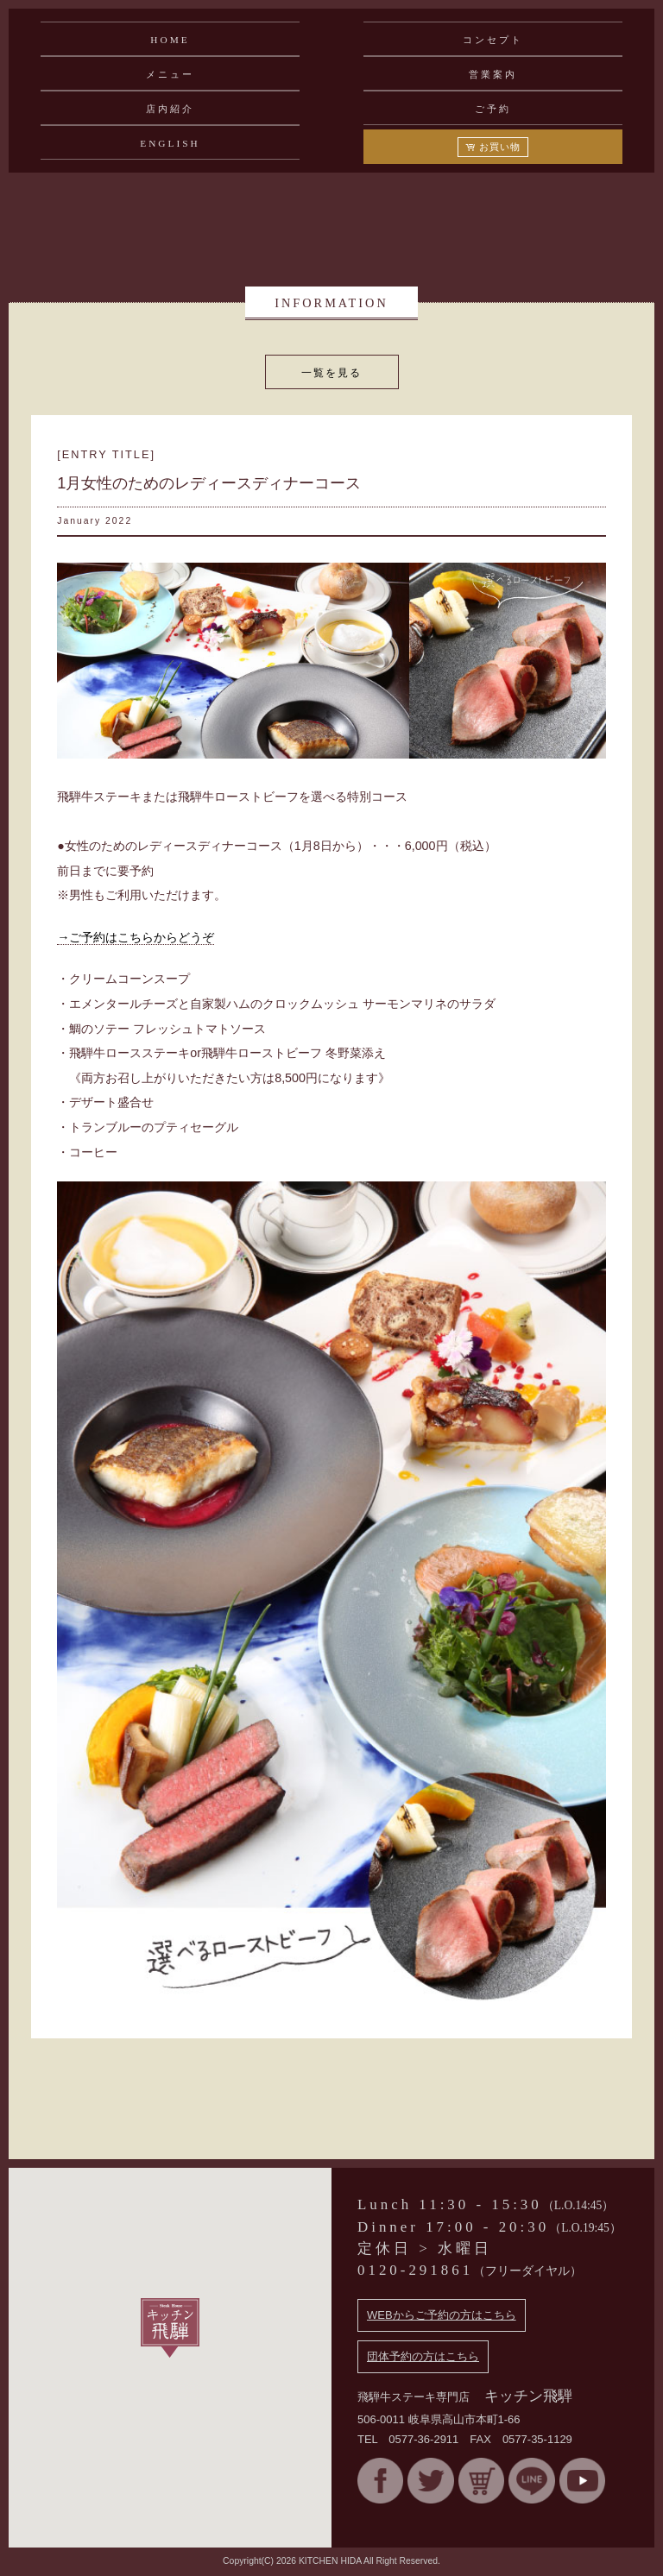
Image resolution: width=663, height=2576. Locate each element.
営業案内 (493, 74)
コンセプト (493, 40)
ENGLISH (169, 143)
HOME (169, 40)
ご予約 (493, 109)
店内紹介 (170, 109)
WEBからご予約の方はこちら (441, 2314)
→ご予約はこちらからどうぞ (135, 937)
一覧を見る (331, 372)
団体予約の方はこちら (423, 2356)
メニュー (170, 74)
